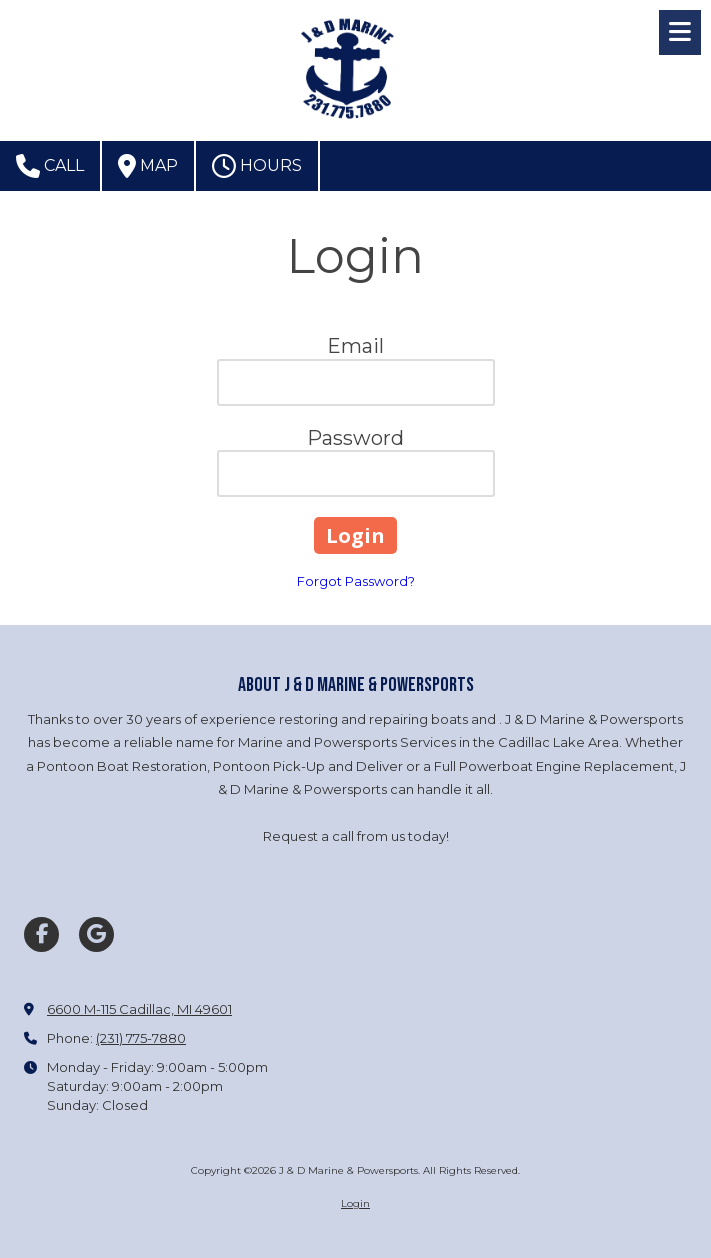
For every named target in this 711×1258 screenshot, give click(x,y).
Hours (257, 166)
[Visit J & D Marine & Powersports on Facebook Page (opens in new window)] (41, 934)
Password (355, 438)
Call (50, 166)
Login (355, 1203)
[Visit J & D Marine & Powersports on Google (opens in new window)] (96, 934)
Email (355, 346)
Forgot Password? (356, 581)
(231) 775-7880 (141, 1038)
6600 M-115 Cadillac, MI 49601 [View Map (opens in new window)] (139, 1009)
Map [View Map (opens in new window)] (148, 166)
